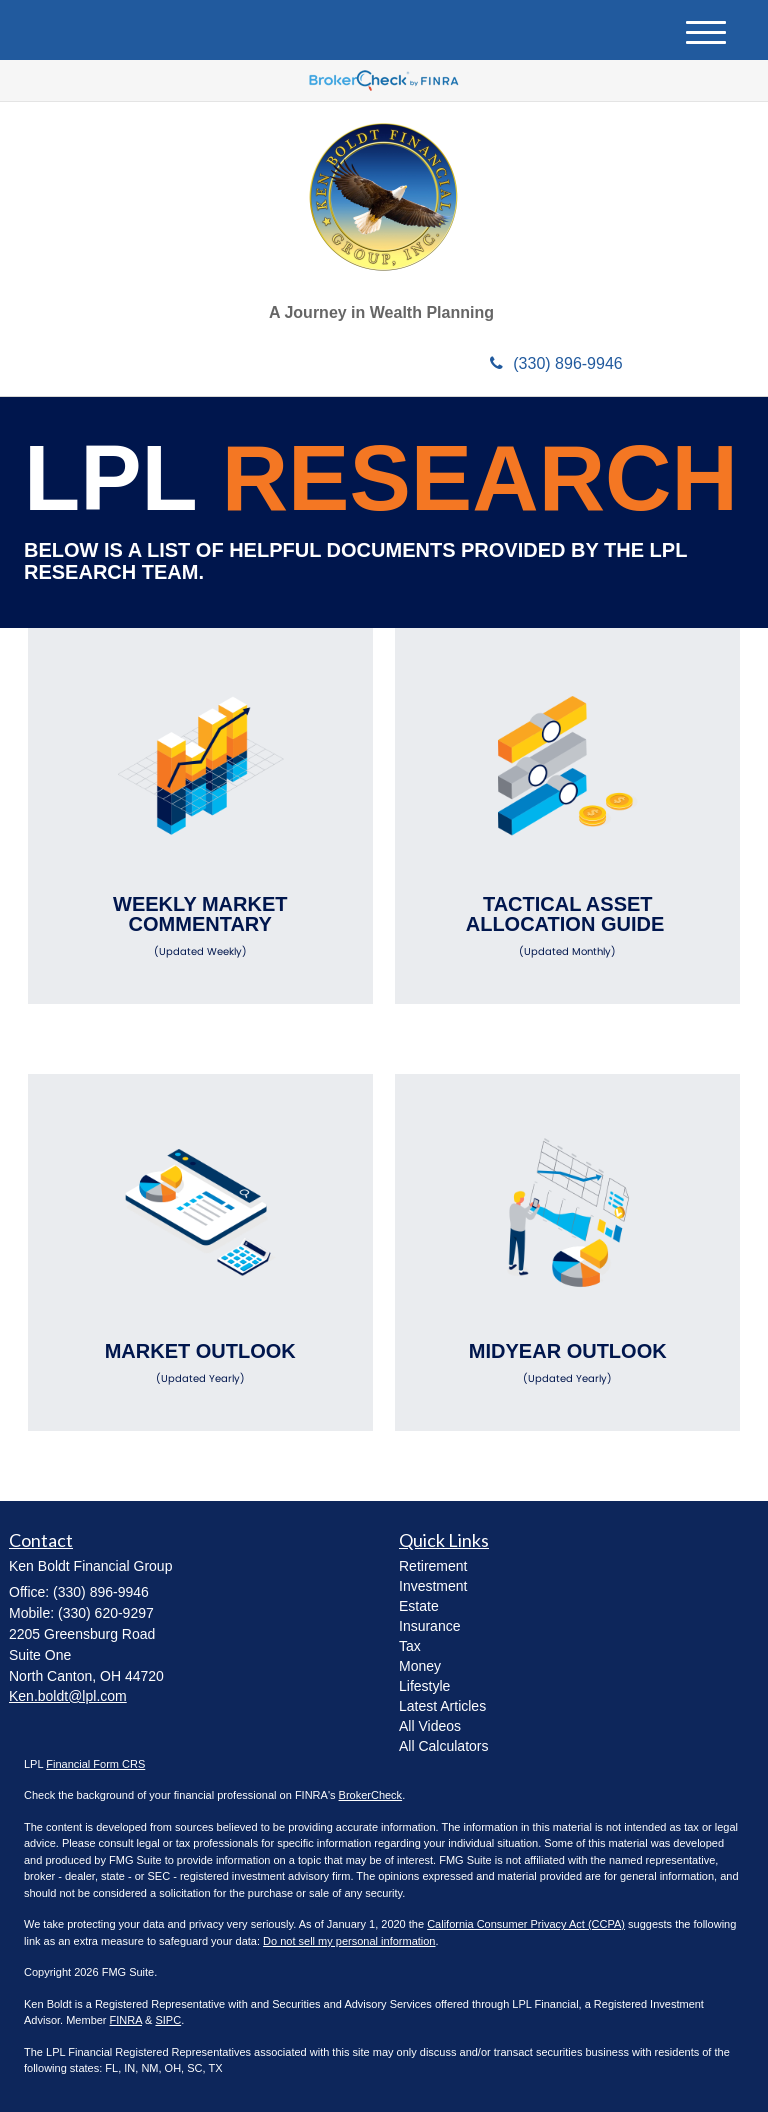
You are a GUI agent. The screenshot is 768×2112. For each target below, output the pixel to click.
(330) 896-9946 (556, 363)
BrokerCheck (371, 1795)
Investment (433, 1586)
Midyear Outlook (567, 1363)
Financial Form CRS (95, 1764)
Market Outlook (200, 1363)
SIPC (168, 2020)
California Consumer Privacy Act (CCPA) (526, 1924)
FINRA (126, 2020)
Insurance (429, 1626)
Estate (419, 1606)
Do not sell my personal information (349, 1941)
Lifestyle (424, 1686)
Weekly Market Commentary (200, 926)
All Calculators (443, 1746)
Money (420, 1666)
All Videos (430, 1726)
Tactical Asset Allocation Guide (567, 926)
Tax (410, 1646)
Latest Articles (442, 1706)
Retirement (433, 1566)
